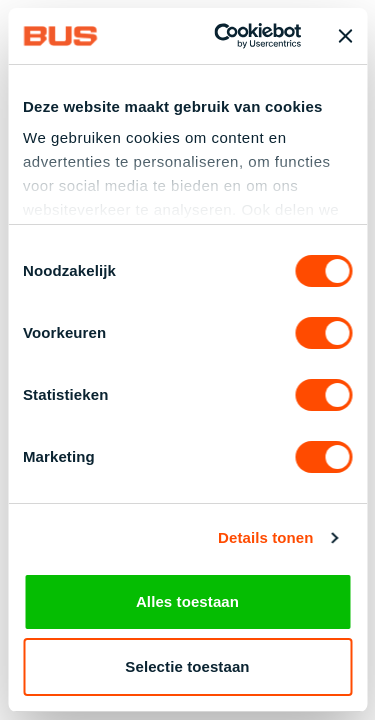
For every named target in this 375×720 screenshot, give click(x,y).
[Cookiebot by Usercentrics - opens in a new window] (223, 36)
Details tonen (265, 539)
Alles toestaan (187, 601)
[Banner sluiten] (345, 36)
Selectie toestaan (187, 666)
